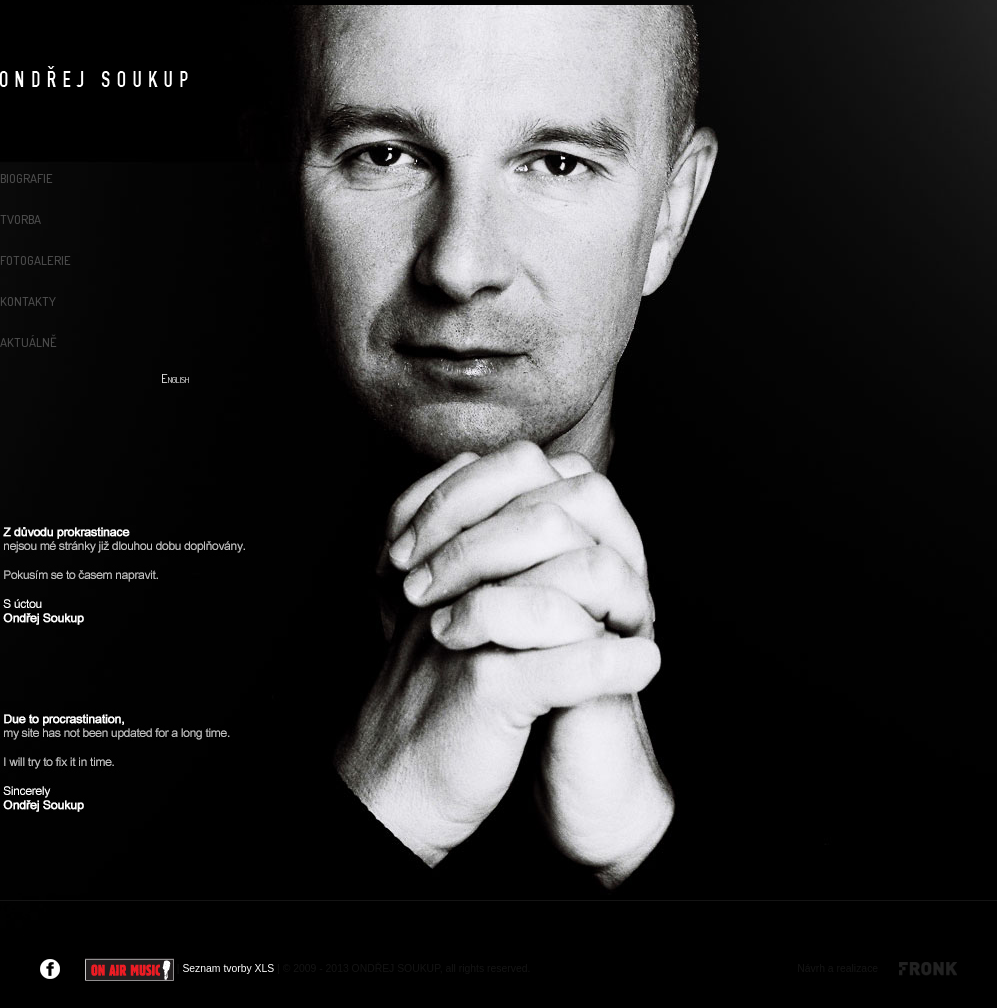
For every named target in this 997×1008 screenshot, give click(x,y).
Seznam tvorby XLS (228, 968)
